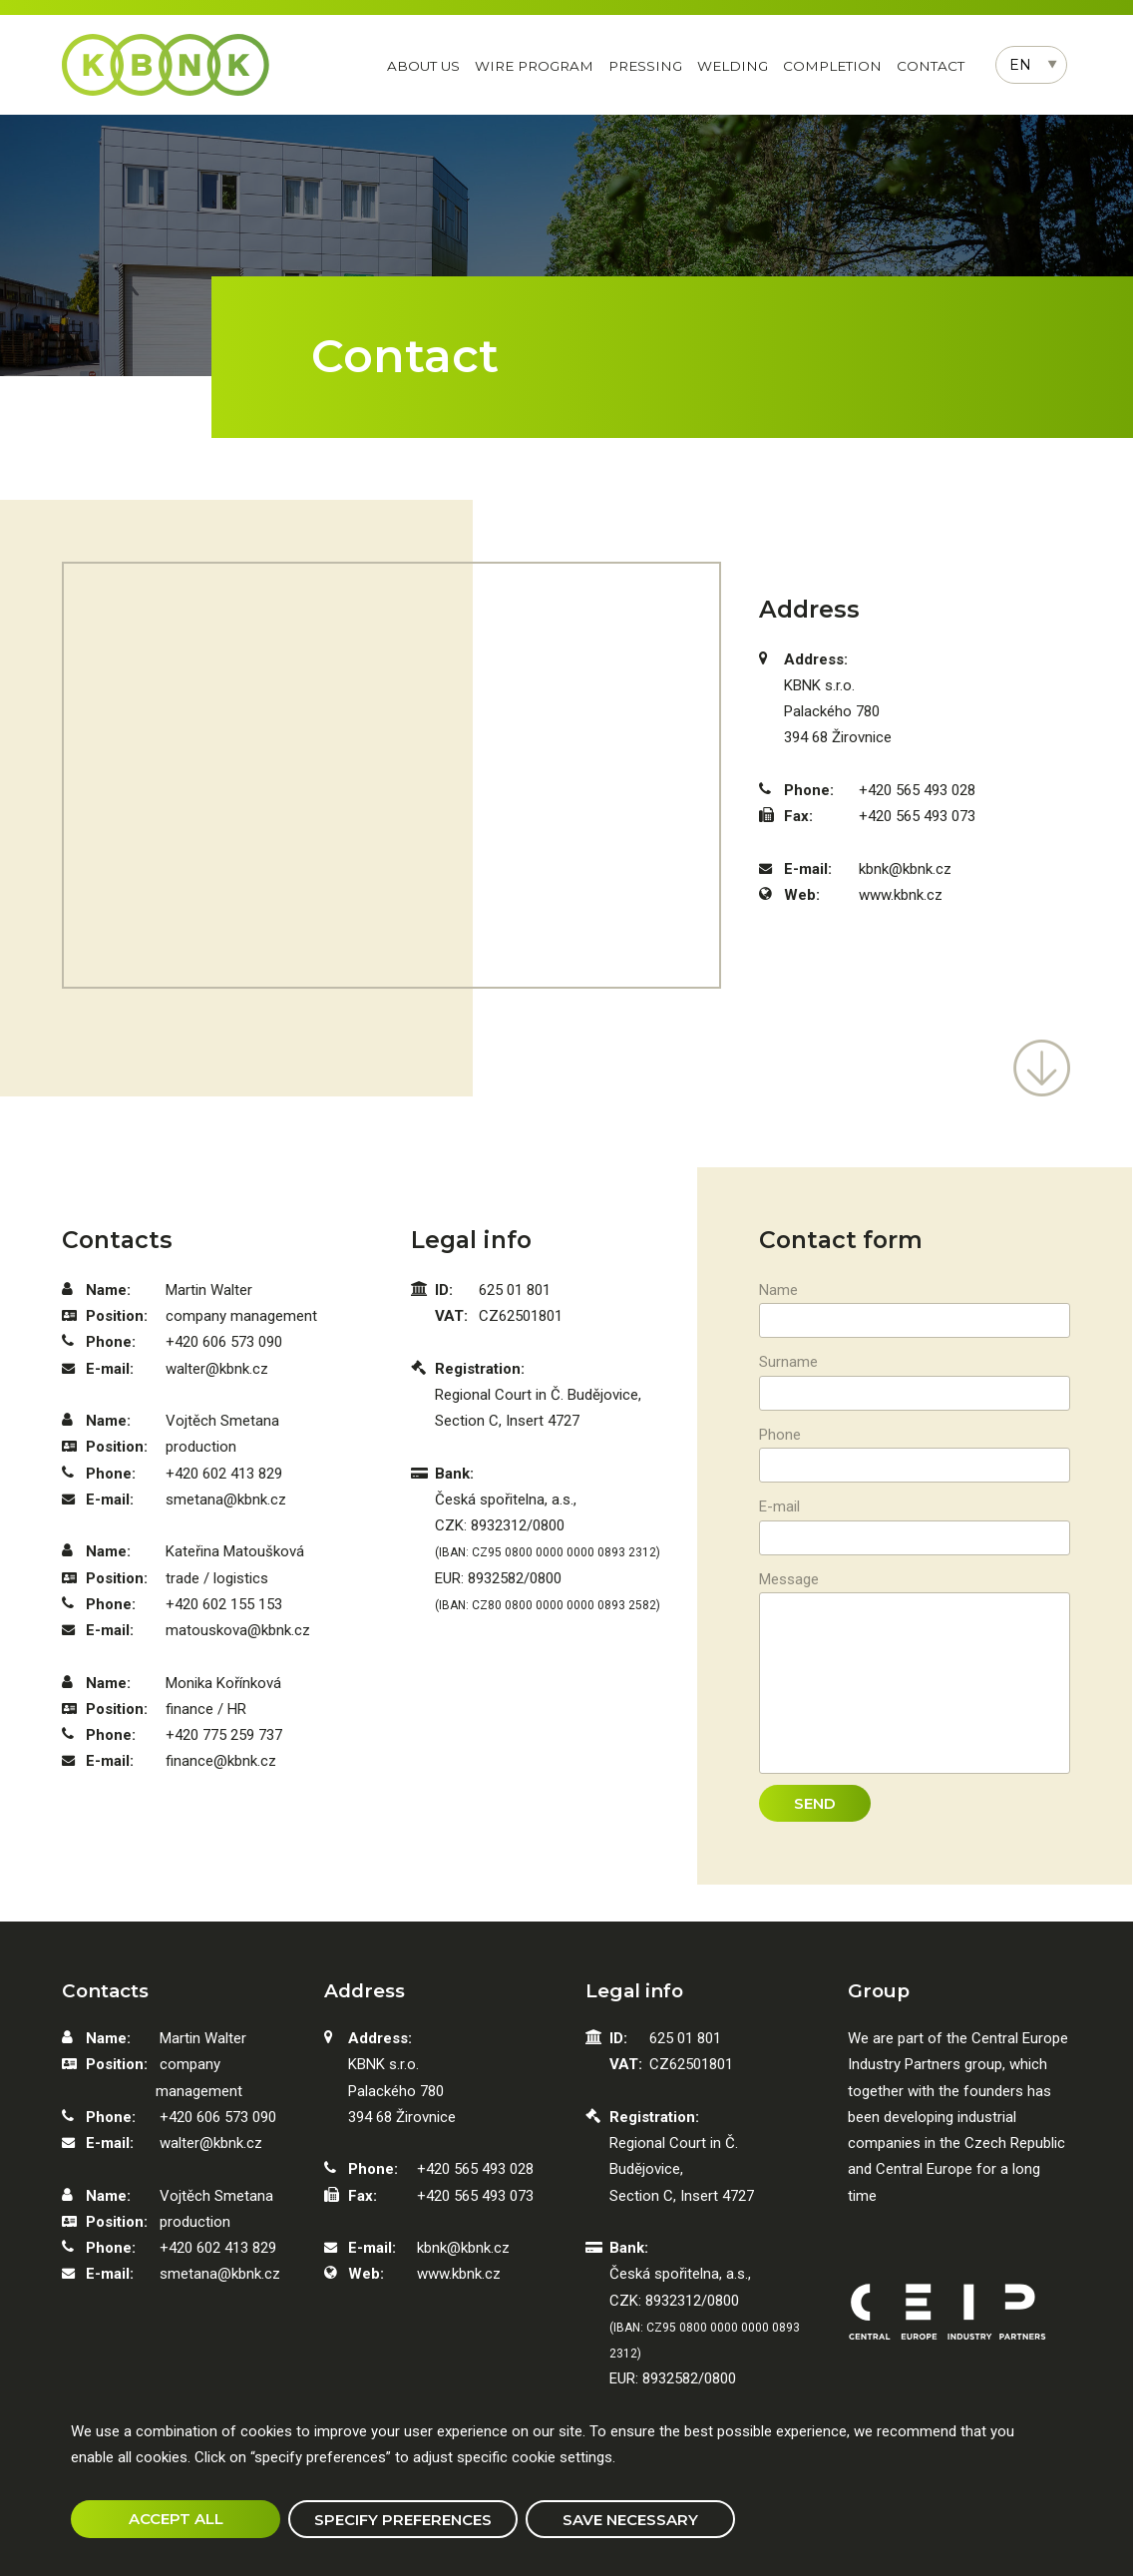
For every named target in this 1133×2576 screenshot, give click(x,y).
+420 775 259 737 (224, 1735)
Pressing (645, 66)
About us (423, 66)
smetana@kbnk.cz (226, 1499)
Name (778, 1290)
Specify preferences (403, 2519)
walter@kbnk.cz (217, 1369)
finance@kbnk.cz (221, 1761)
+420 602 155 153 (224, 1604)
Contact (930, 66)
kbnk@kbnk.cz (905, 869)
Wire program (534, 66)
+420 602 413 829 (224, 1474)
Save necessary (630, 2519)
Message (789, 1579)
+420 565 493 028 (917, 790)
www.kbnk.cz (901, 895)
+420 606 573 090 (224, 1342)
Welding (732, 66)
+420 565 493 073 (917, 816)
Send (815, 1803)
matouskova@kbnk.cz (238, 1630)
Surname (788, 1362)
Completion (832, 66)
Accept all (176, 2518)
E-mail (779, 1506)
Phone (780, 1435)
